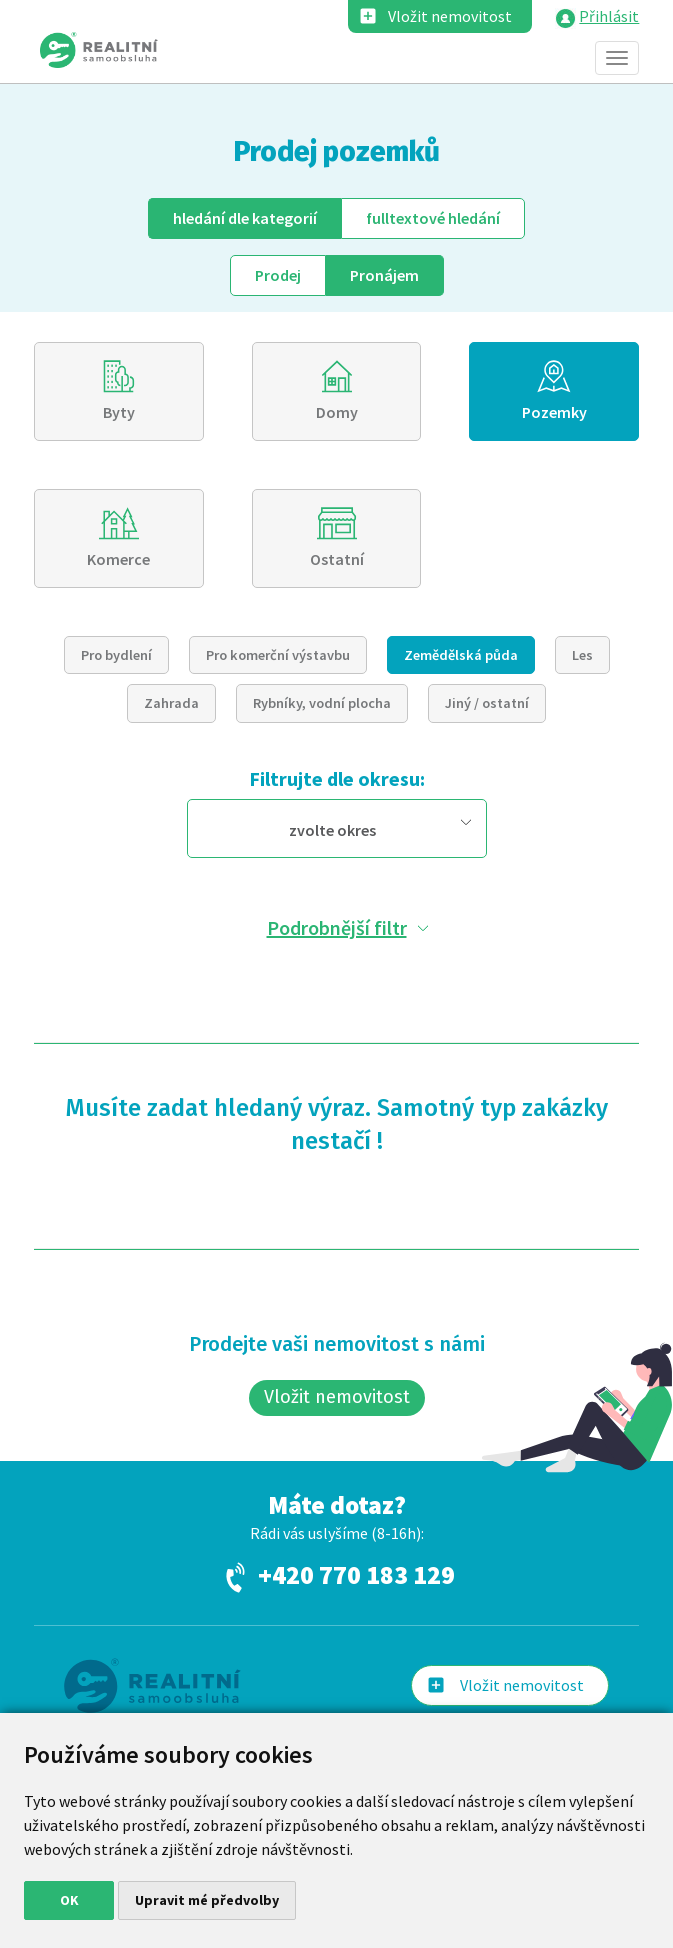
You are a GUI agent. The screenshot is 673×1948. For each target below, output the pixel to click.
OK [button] (69, 1900)
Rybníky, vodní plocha (322, 703)
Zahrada (171, 703)
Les (582, 655)
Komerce (118, 559)
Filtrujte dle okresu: (337, 778)
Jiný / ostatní (487, 703)
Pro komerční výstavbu (278, 655)
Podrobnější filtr (337, 927)
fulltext (433, 218)
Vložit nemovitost (450, 16)
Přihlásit (609, 16)
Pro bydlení (116, 655)
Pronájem (384, 275)
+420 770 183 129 (356, 1576)
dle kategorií (245, 218)
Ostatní (337, 559)
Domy (337, 412)
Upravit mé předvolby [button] (207, 1900)
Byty (119, 412)
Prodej (278, 275)
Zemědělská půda (461, 655)
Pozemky (554, 412)
